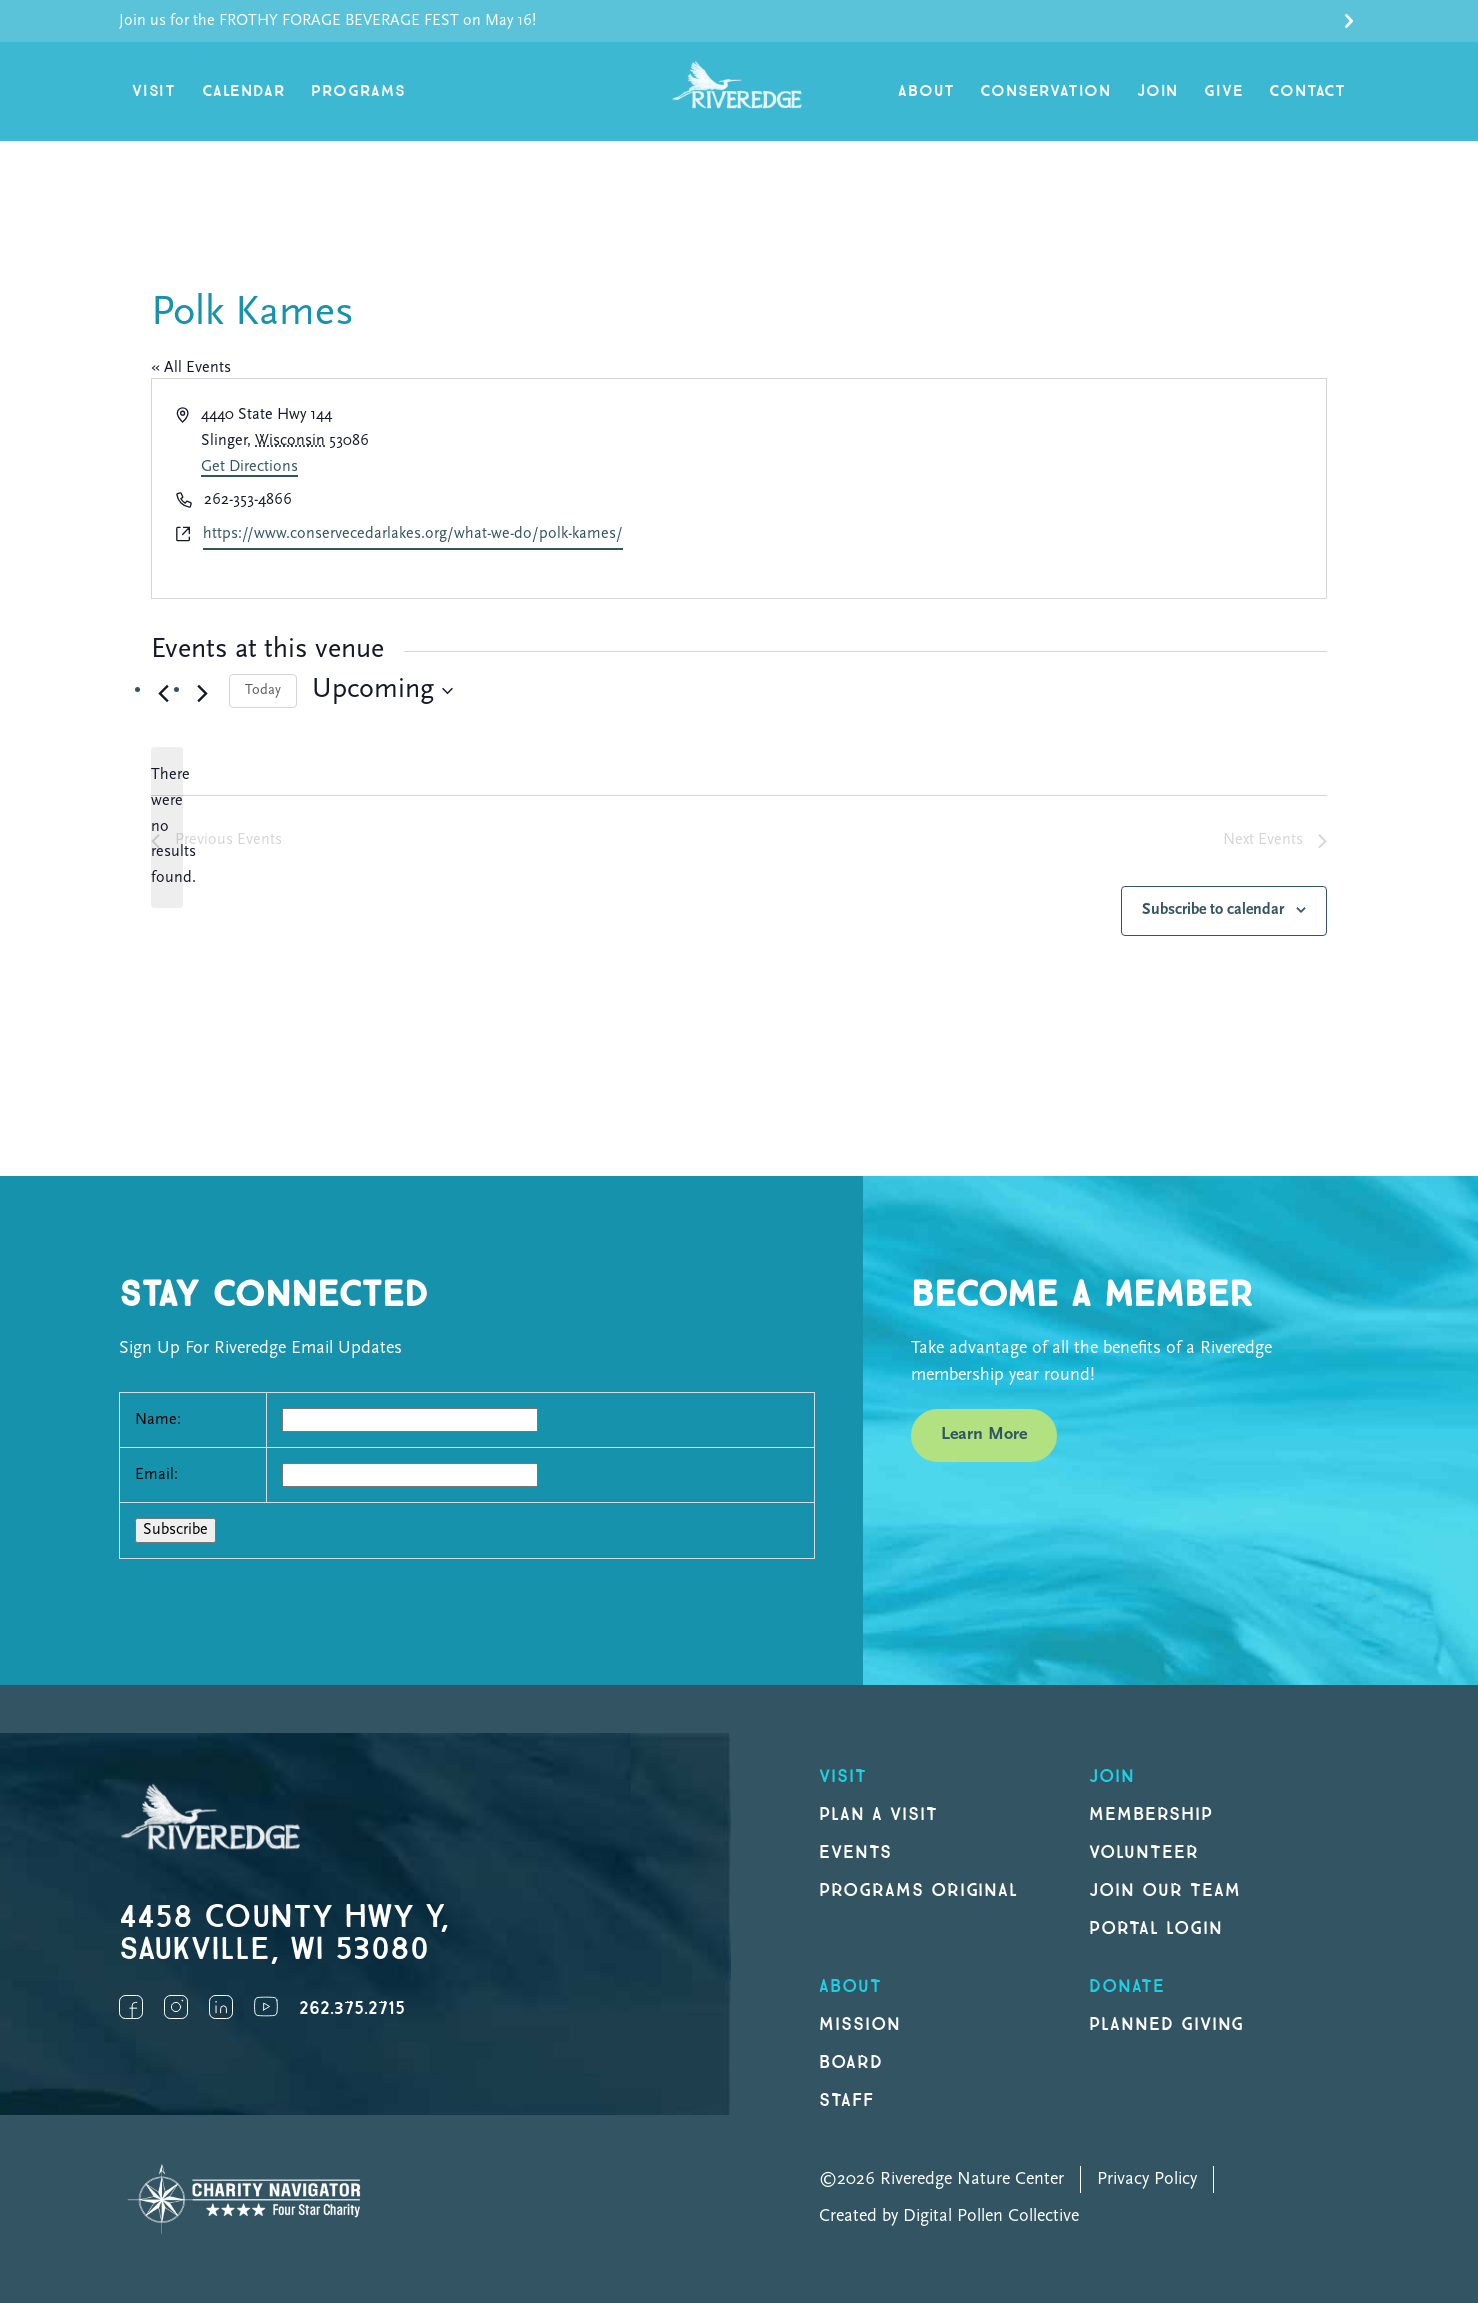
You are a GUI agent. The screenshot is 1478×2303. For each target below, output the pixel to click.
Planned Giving (1166, 2024)
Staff (846, 2100)
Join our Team (1164, 1890)
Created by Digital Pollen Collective (949, 2216)
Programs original (918, 1890)
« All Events (191, 368)
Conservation (1045, 91)
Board (851, 2062)
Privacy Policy (1147, 2179)
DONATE (1127, 1986)
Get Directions (249, 467)
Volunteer (1144, 1852)
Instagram (176, 2007)
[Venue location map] (1031, 489)
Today (263, 690)
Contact (1307, 91)
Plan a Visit (878, 1814)
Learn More (984, 1434)
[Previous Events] (163, 694)
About (926, 91)
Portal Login (1156, 1928)
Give (1223, 91)
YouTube (266, 2007)
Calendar (243, 91)
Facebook (131, 2007)
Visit (154, 91)
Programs (358, 91)
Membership (1151, 1814)
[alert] (167, 828)
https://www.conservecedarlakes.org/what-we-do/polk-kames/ (413, 534)
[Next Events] (202, 694)
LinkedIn (221, 2007)
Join (1157, 91)
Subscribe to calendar (1213, 910)
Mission (860, 2024)
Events (855, 1852)
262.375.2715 (352, 2008)
